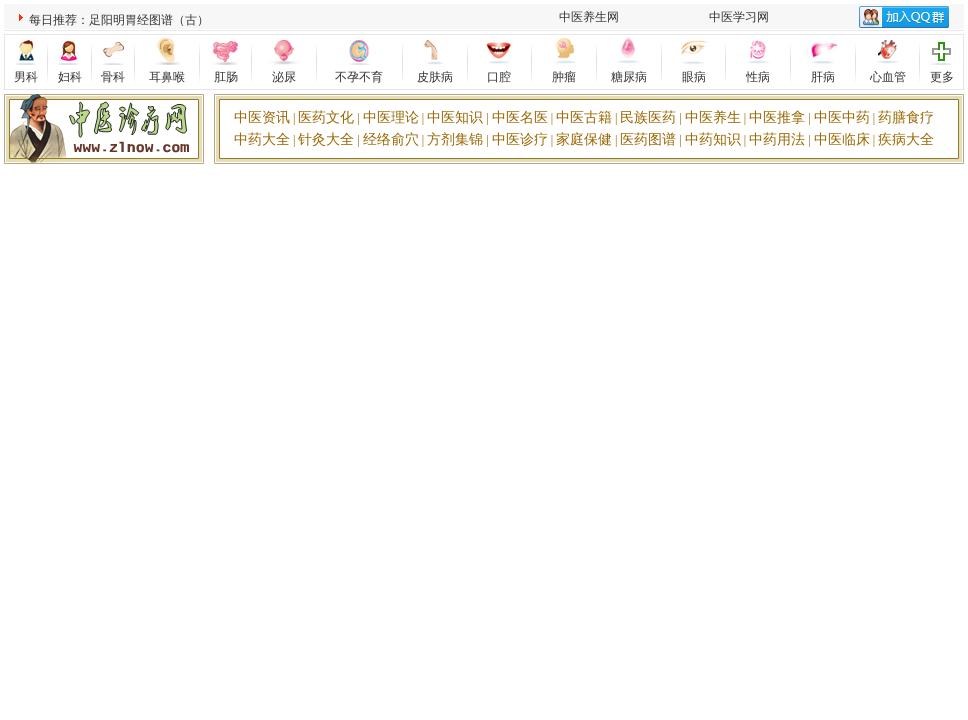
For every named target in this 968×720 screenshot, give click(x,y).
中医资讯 (262, 117)
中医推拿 (777, 117)
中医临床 (842, 139)
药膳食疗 (906, 117)
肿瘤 (564, 77)
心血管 (888, 77)
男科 (26, 77)
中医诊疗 (520, 139)
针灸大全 (326, 139)
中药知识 (713, 139)
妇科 (70, 77)
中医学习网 (739, 17)
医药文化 (326, 117)
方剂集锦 (455, 139)
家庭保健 (584, 139)
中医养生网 (589, 17)
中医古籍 (584, 117)
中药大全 (262, 139)
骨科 (113, 77)
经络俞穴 (391, 139)
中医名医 (520, 117)
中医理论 (391, 117)
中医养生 (713, 117)
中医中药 (842, 117)
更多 (942, 77)
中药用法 (777, 139)
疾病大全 (906, 139)
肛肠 (226, 77)
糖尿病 (629, 77)
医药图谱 (648, 139)
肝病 (823, 77)
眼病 (694, 77)
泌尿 (284, 77)
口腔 (499, 77)
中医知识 (455, 117)
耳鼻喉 (167, 77)
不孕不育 (359, 77)
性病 (758, 77)
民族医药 (648, 117)
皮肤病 (435, 77)
